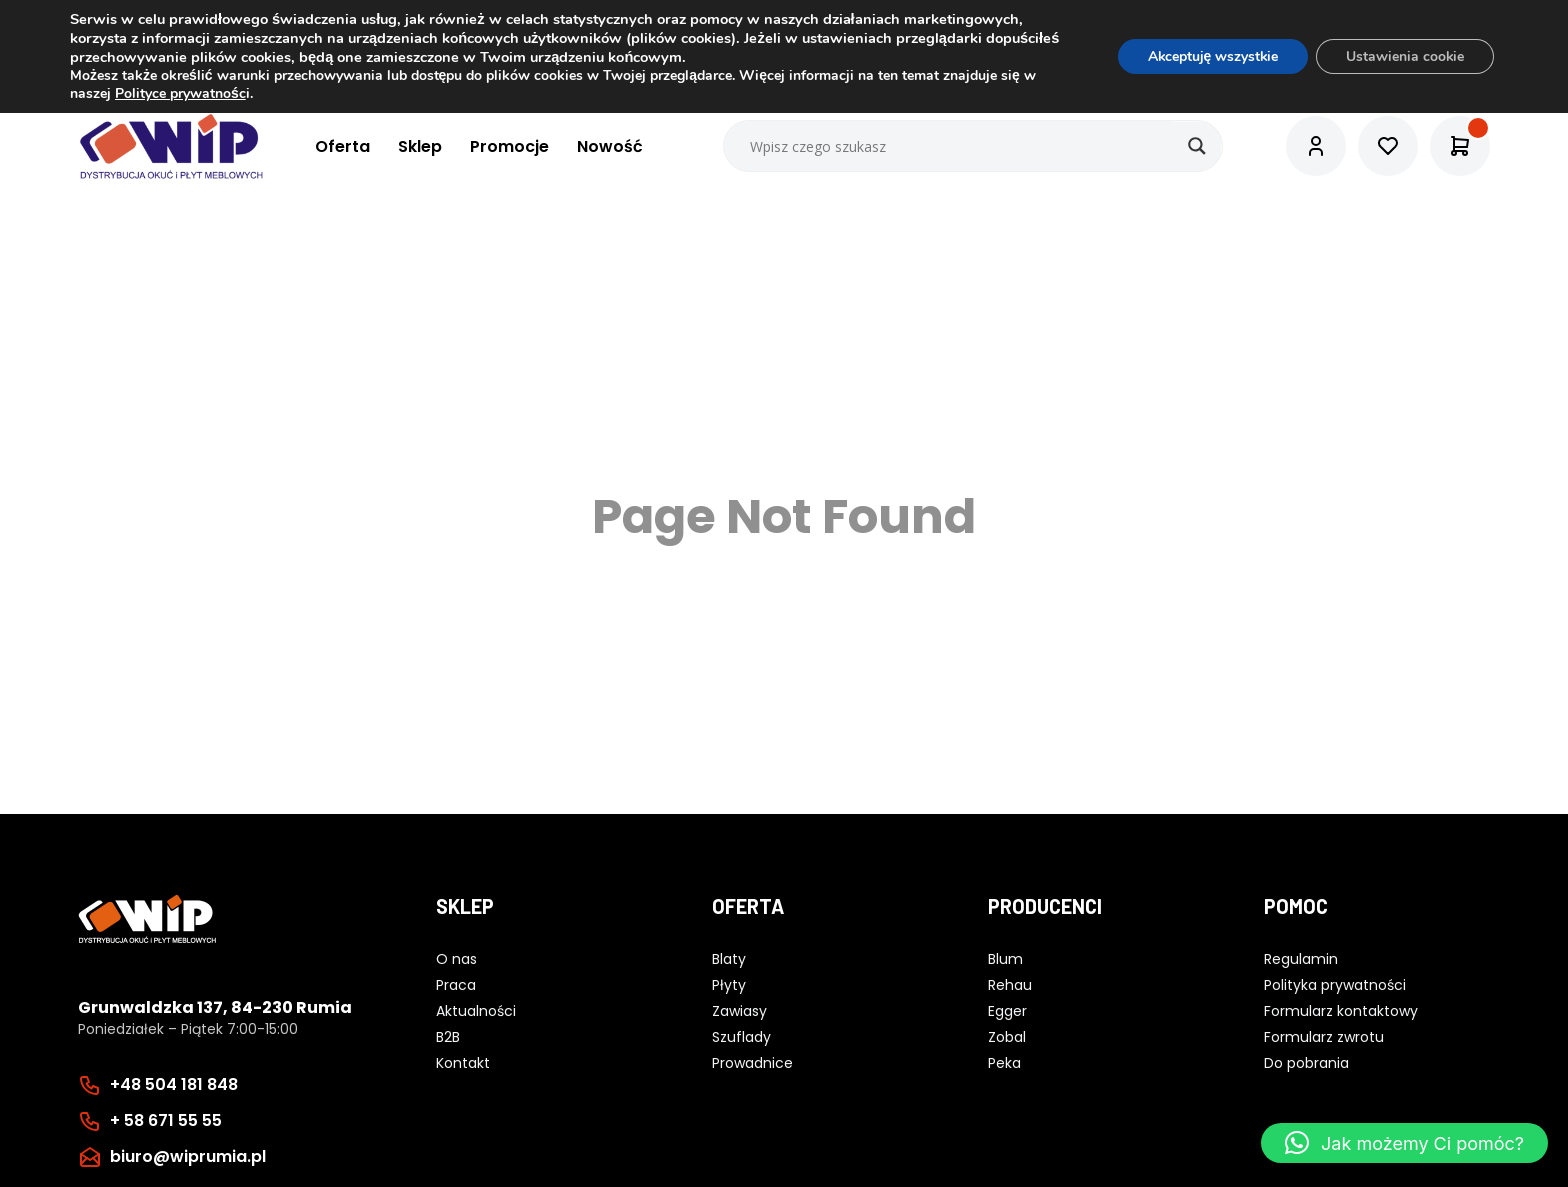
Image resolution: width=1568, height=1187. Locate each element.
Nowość (610, 146)
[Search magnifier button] (1197, 146)
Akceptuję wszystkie (1210, 56)
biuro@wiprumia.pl (188, 1156)
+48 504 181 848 (174, 1084)
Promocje (509, 146)
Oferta (342, 146)
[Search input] (974, 146)
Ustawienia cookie (1404, 56)
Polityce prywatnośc (180, 93)
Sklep (420, 146)
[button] (1404, 1143)
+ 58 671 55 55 (166, 1120)
